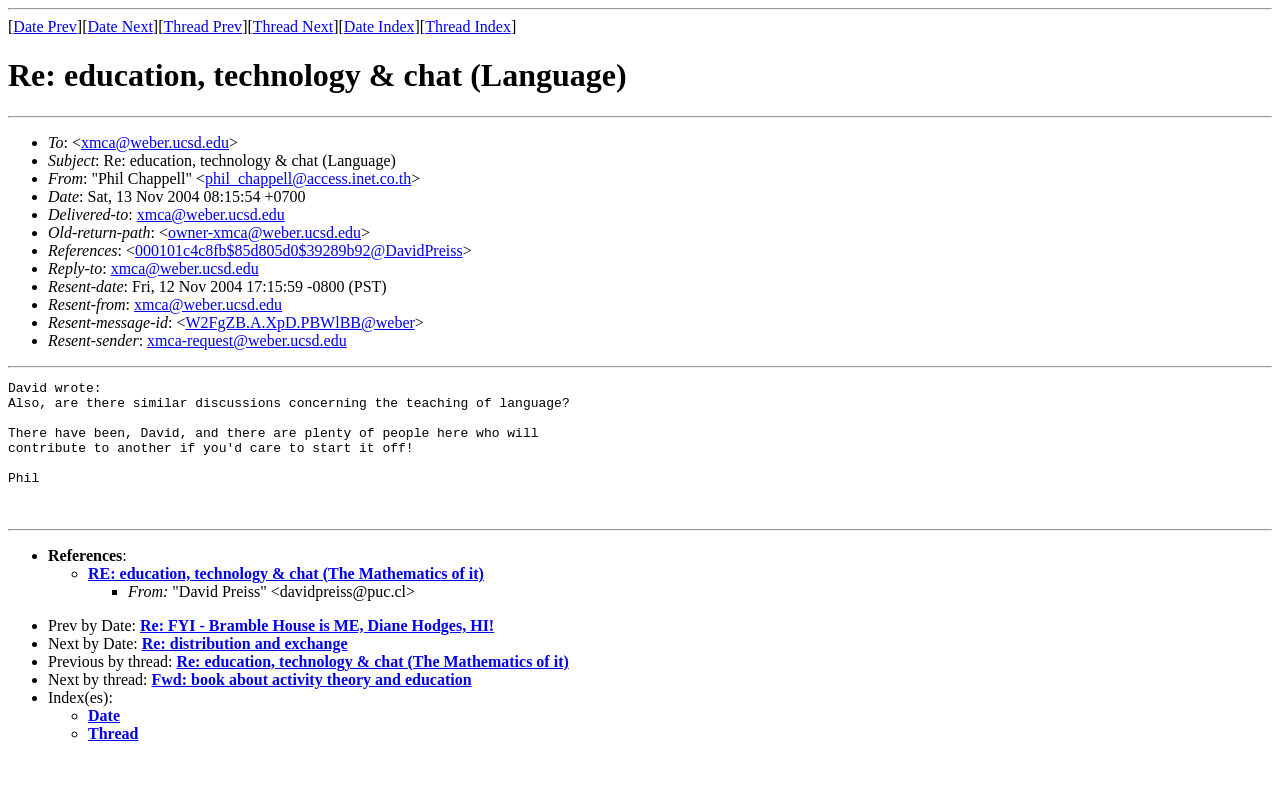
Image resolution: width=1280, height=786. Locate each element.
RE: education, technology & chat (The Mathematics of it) (286, 600)
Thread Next (293, 26)
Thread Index (468, 26)
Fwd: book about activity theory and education (312, 706)
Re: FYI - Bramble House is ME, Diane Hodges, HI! (317, 652)
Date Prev (45, 26)
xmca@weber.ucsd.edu (155, 142)
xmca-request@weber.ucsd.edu (247, 340)
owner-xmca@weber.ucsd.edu (264, 232)
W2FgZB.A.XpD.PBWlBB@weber (299, 322)
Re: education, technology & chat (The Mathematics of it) (372, 688)
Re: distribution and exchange (245, 670)
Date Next (120, 26)
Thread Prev (202, 26)
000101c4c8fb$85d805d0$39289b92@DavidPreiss (299, 250)
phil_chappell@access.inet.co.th (308, 178)
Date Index (379, 26)
